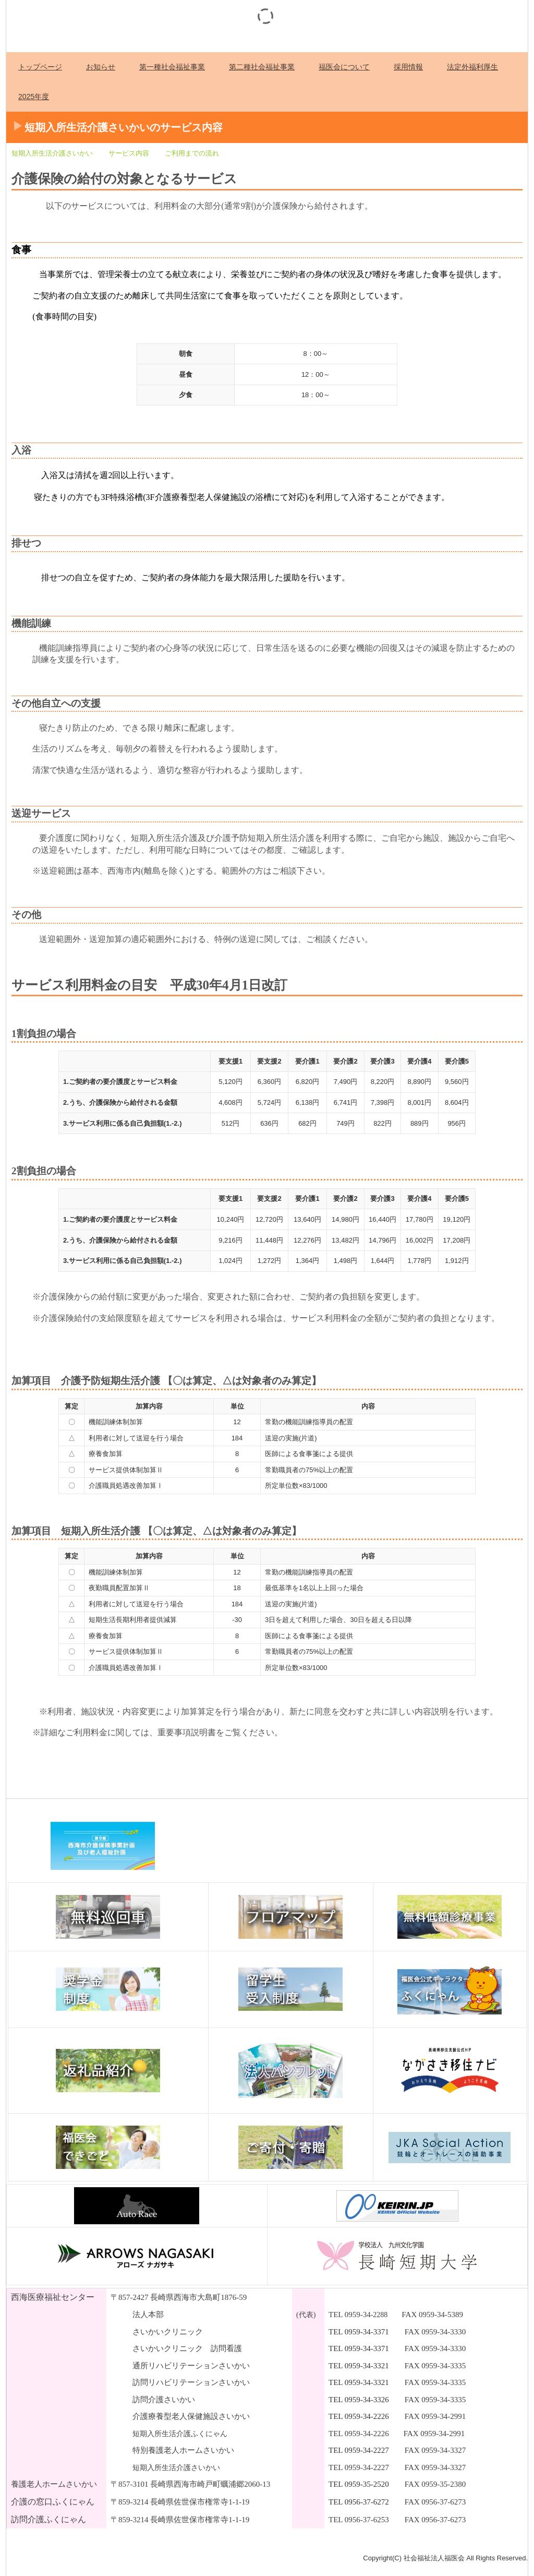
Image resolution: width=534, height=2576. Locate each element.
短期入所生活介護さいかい (52, 153)
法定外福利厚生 (472, 67)
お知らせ (100, 67)
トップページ (40, 67)
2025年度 (33, 96)
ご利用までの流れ (192, 153)
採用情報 (408, 67)
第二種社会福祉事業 (262, 67)
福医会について (344, 67)
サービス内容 (128, 153)
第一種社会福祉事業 (172, 67)
